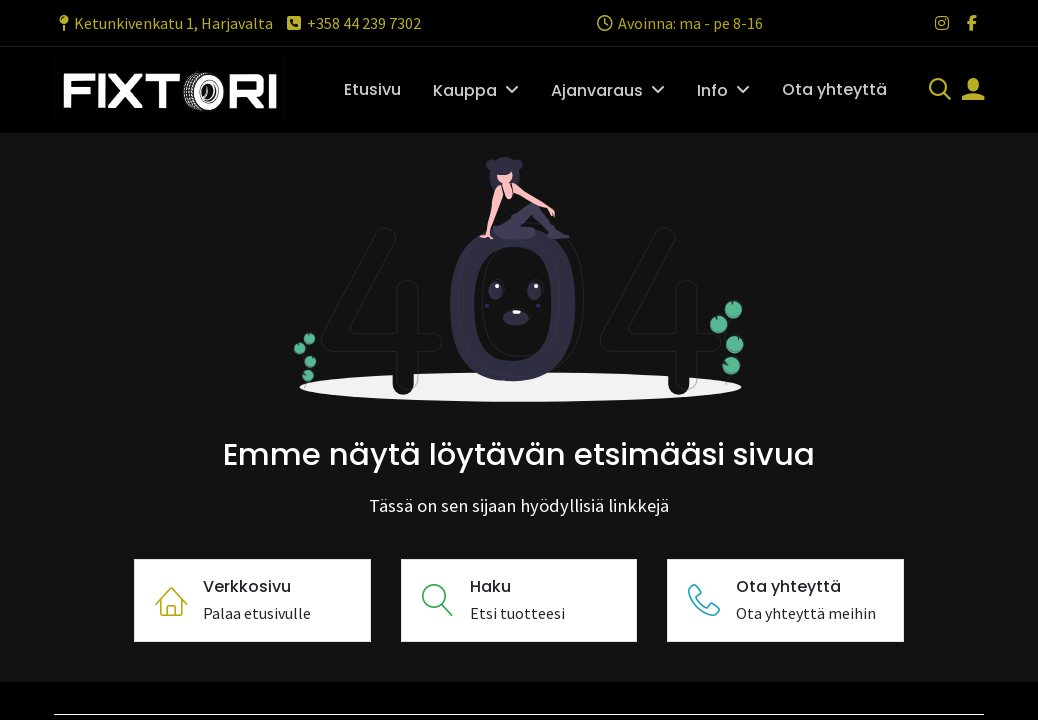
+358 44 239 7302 (352, 23)
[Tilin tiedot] (973, 91)
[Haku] (940, 91)
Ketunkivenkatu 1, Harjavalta (163, 23)
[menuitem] (372, 90)
